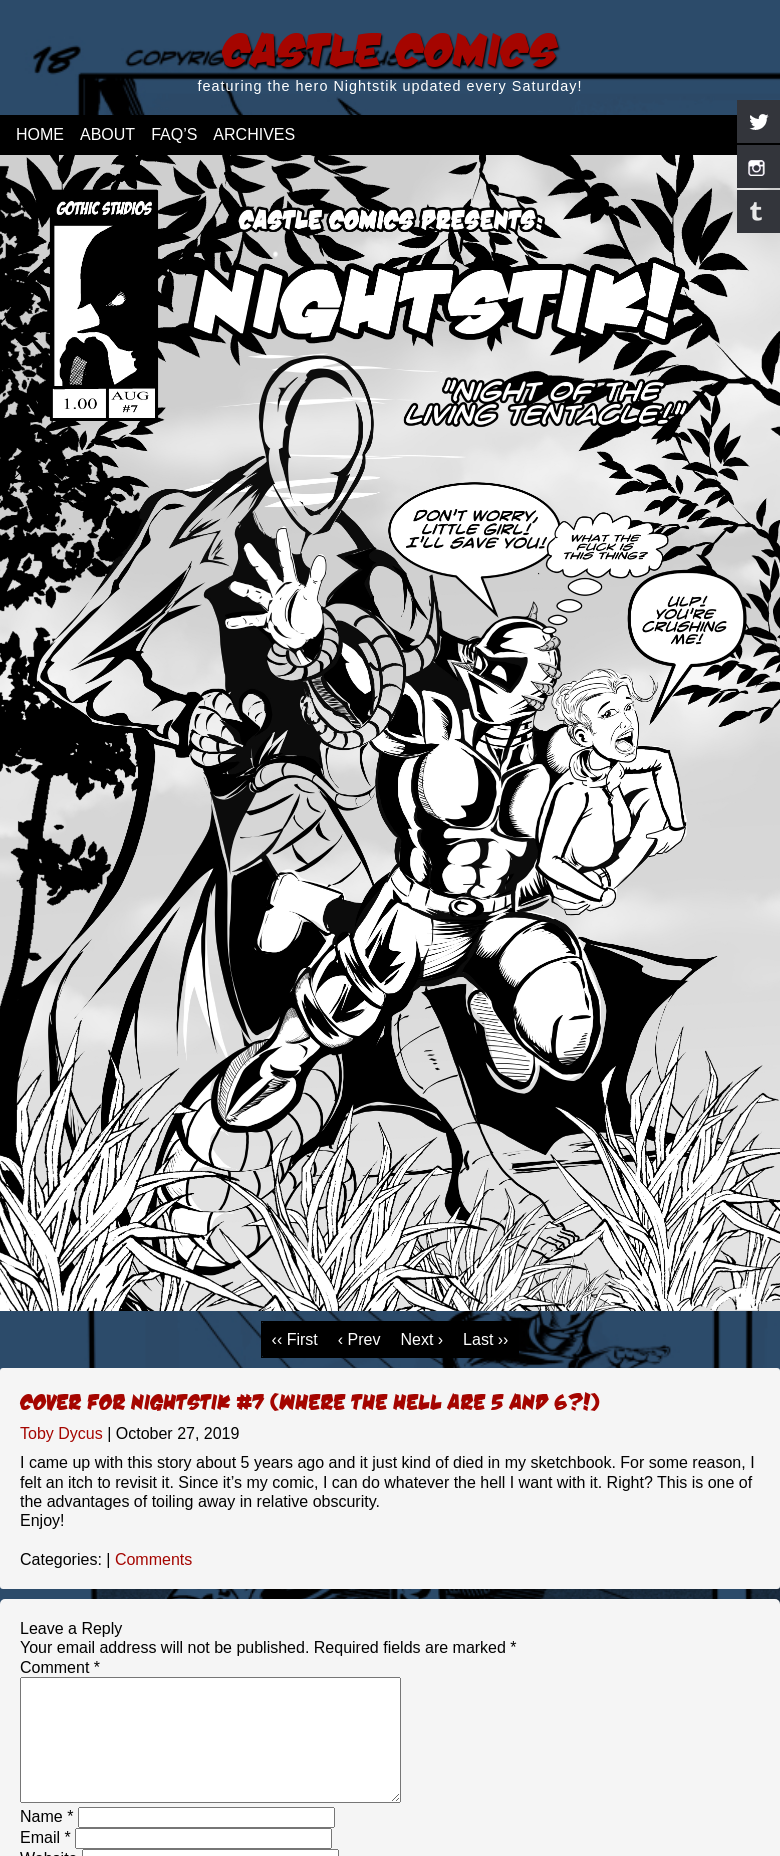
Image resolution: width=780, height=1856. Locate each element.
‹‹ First (295, 1339)
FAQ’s (174, 134)
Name (46, 1840)
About (107, 134)
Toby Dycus (61, 1433)
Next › (421, 1339)
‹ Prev (359, 1339)
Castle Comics (390, 48)
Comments (153, 1559)
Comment (60, 1667)
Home (40, 134)
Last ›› (485, 1339)
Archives (254, 134)
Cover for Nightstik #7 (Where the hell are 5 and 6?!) (310, 1401)
